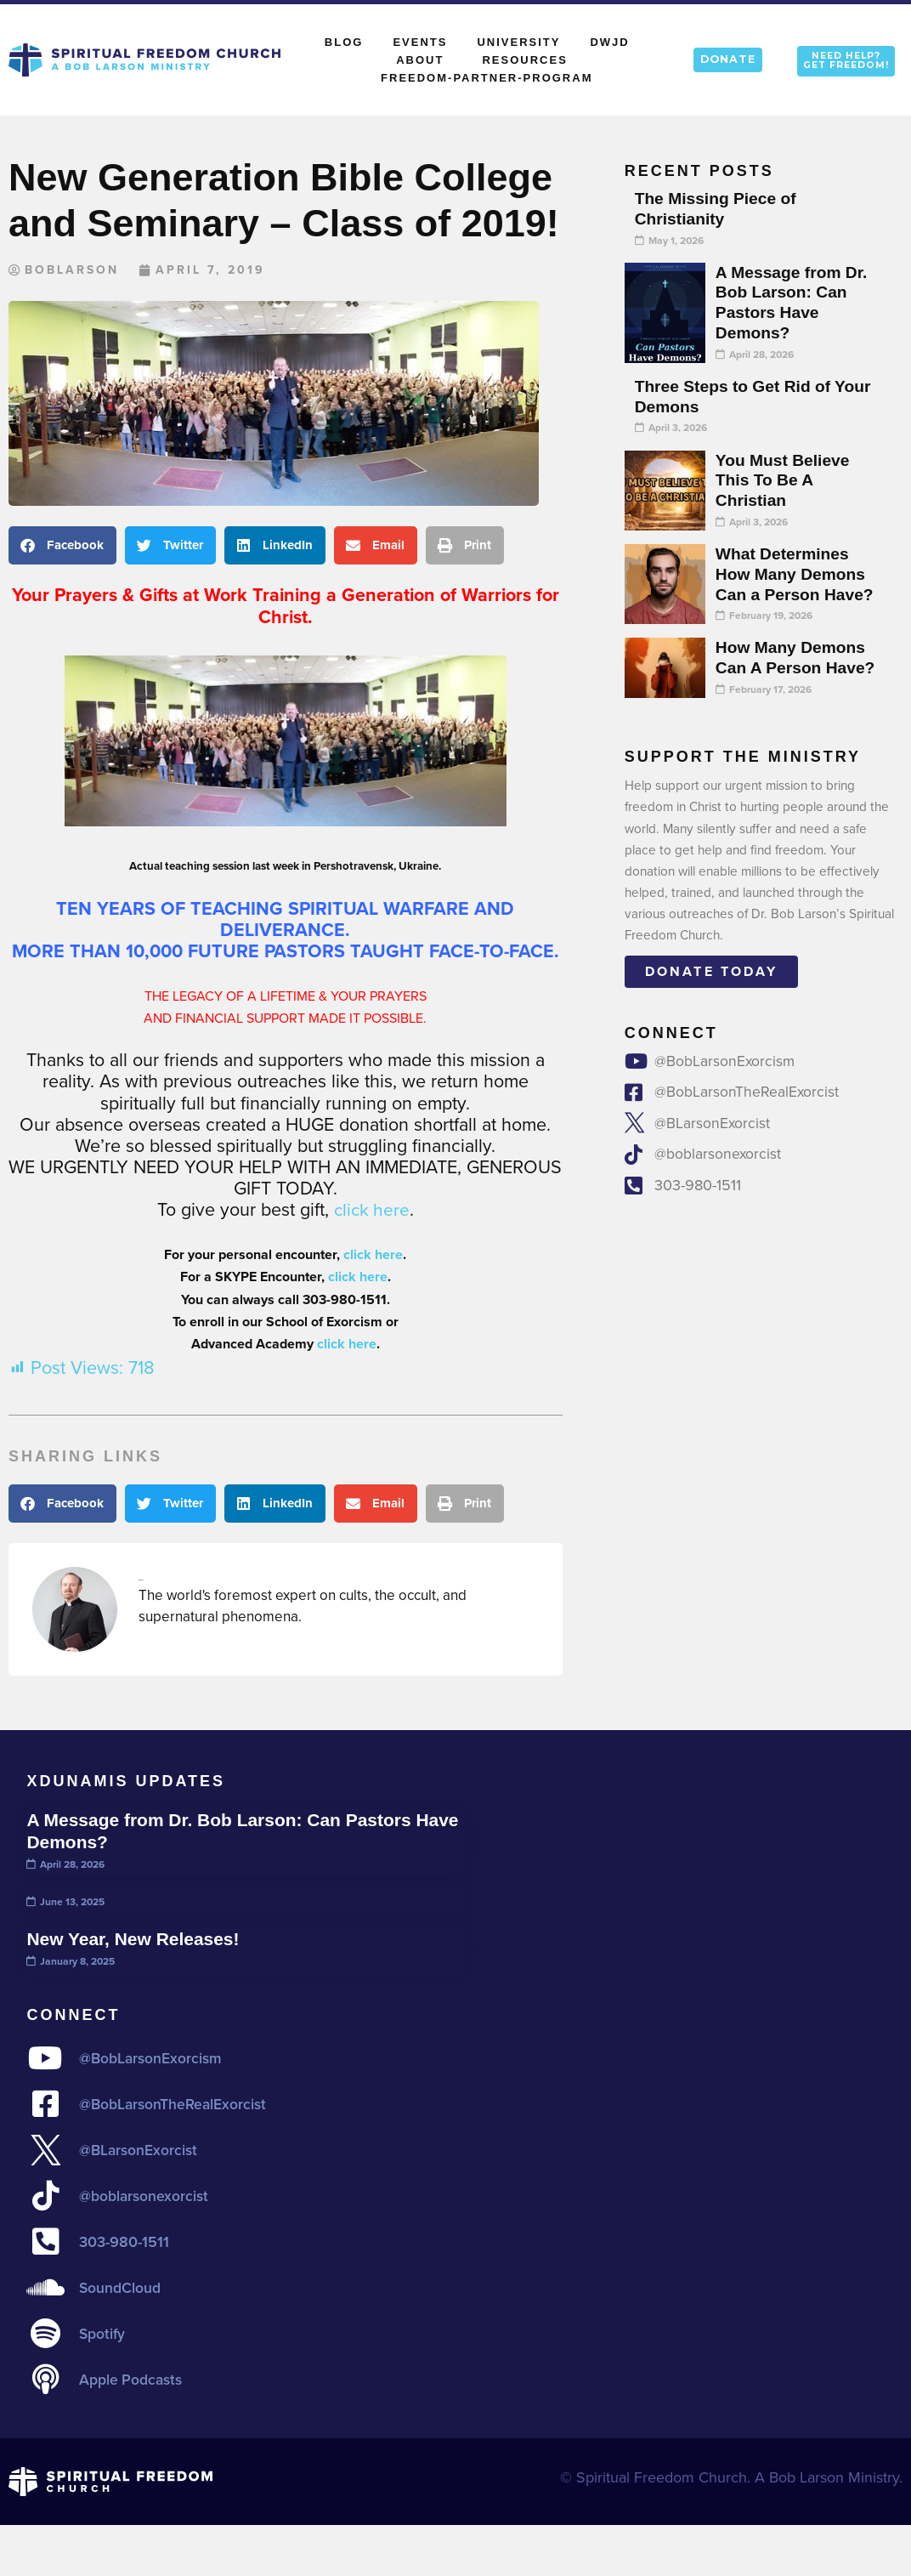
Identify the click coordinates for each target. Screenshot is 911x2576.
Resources (524, 60)
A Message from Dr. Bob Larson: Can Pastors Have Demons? (794, 302)
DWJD (609, 42)
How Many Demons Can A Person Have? (798, 657)
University (518, 42)
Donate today (711, 971)
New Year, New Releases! (136, 1938)
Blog (344, 42)
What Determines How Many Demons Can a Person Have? (797, 574)
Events (420, 42)
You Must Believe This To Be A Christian (784, 480)
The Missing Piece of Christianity (718, 208)
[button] (62, 546)
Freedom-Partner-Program (486, 77)
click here (371, 1210)
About (424, 60)
